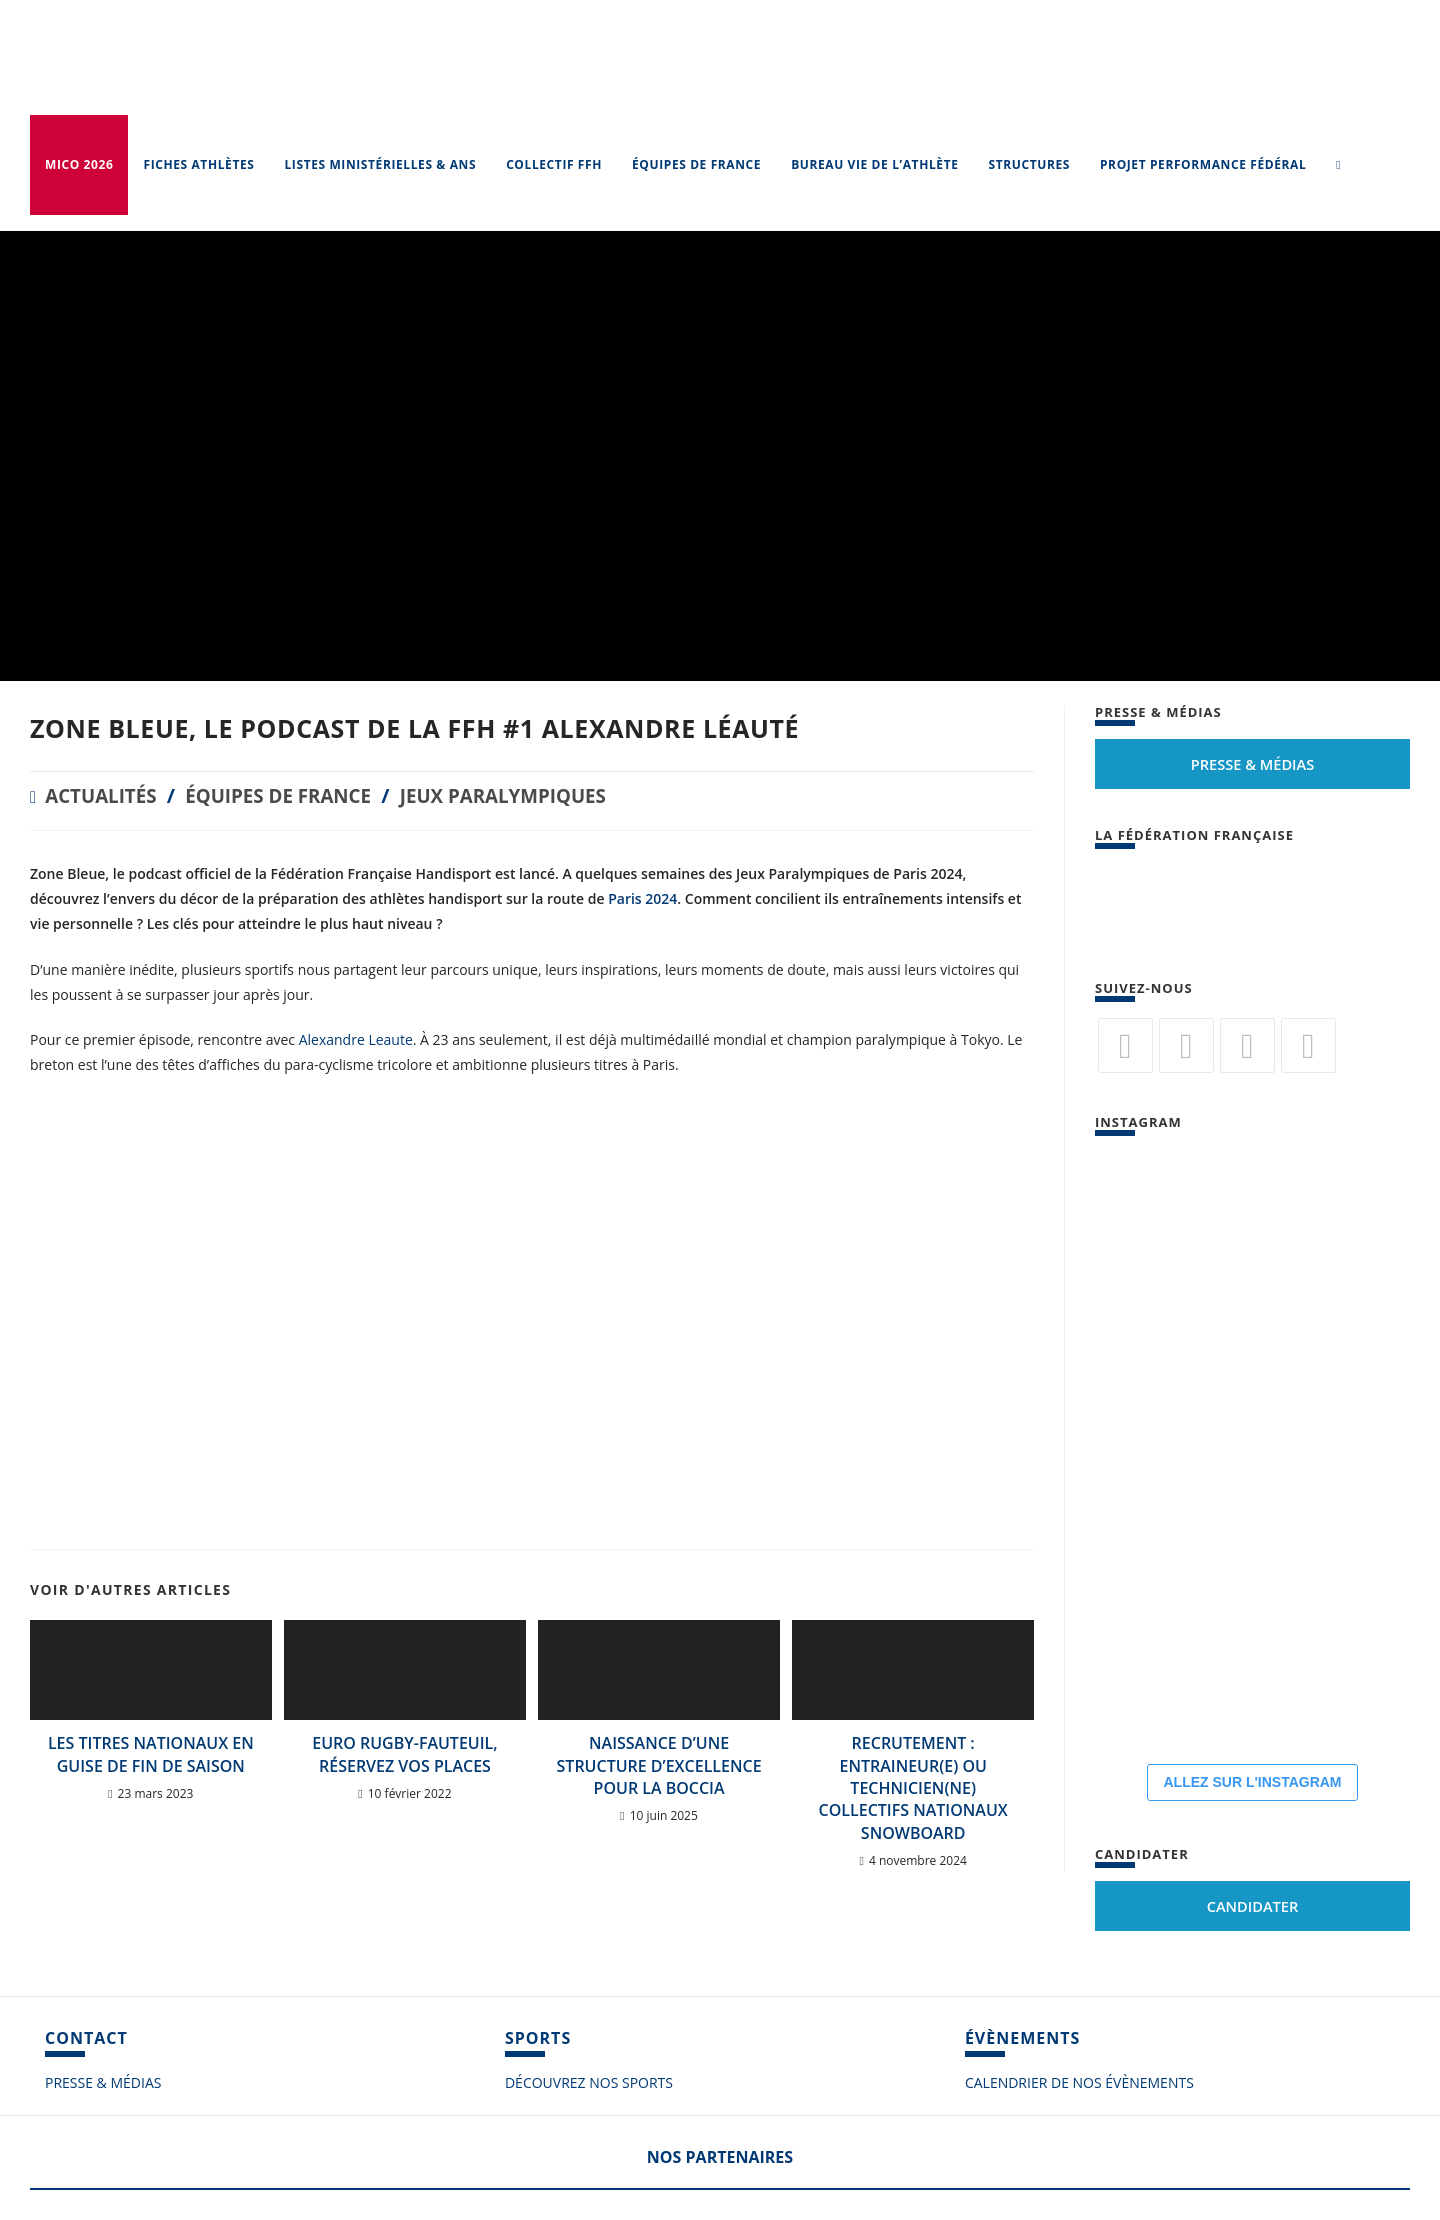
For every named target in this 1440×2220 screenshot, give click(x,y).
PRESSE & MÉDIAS (103, 2082)
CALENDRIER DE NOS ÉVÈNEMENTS (1079, 2082)
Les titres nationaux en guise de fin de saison (151, 1754)
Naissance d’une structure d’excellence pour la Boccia (659, 1765)
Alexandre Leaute (356, 1039)
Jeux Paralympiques (530, 795)
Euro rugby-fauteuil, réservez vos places (404, 1754)
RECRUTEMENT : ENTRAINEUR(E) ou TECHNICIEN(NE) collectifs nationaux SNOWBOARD (913, 1788)
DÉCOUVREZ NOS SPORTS (589, 2082)
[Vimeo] (1308, 1045)
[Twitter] (1125, 1045)
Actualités (104, 795)
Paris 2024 (642, 898)
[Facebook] (1186, 1045)
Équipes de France (292, 795)
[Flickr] (1247, 1045)
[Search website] (1338, 165)
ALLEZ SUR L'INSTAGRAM (1252, 1782)
